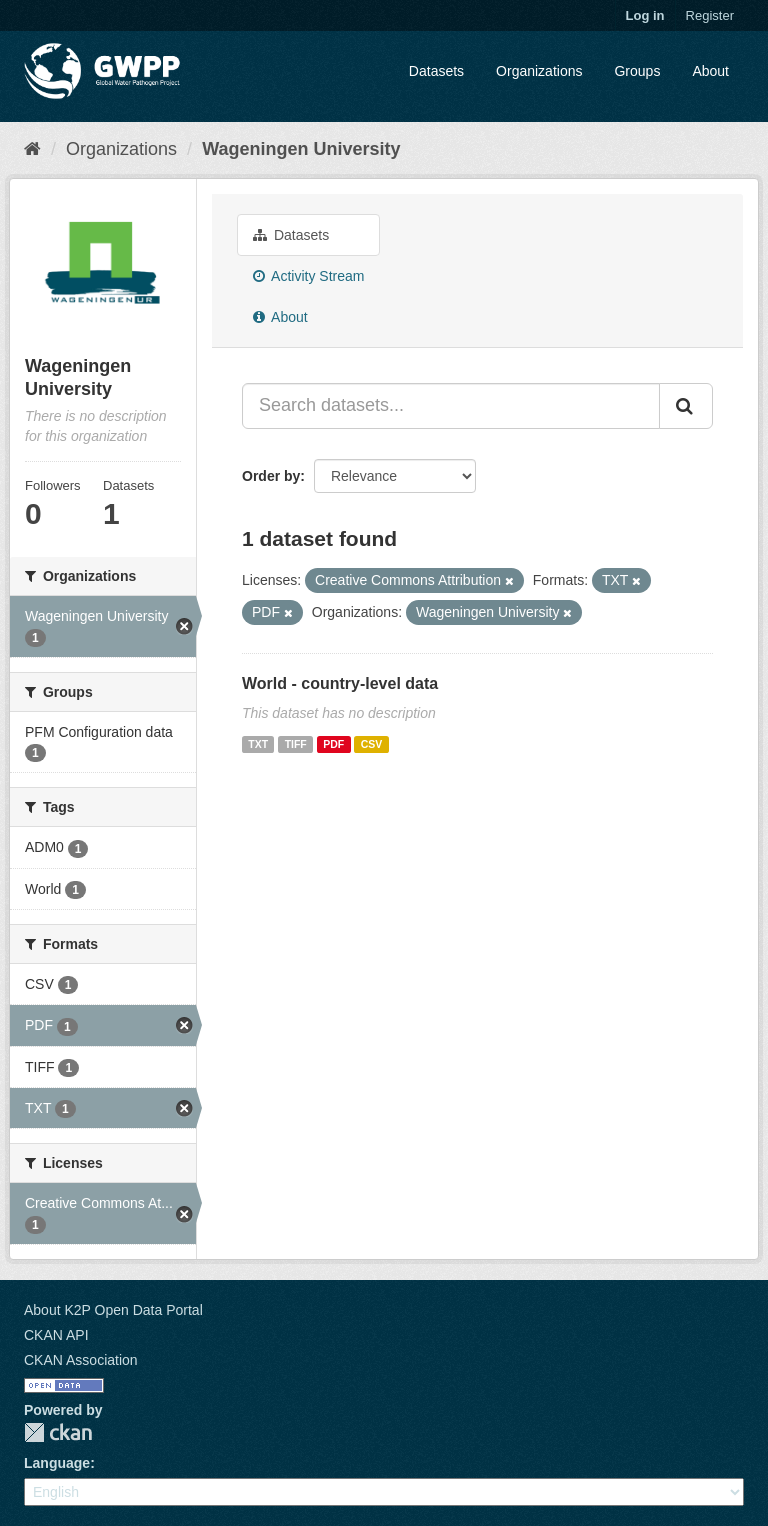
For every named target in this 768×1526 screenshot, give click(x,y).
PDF (333, 744)
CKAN (58, 1432)
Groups (637, 71)
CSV (372, 744)
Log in (645, 15)
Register (710, 15)
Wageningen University (301, 149)
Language (57, 1463)
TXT (258, 744)
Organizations (539, 71)
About (710, 71)
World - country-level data (340, 683)
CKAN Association (81, 1360)
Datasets (436, 71)
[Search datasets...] (451, 406)
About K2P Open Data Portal (113, 1310)
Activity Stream (308, 276)
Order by (271, 476)
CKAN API (56, 1335)
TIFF (296, 744)
